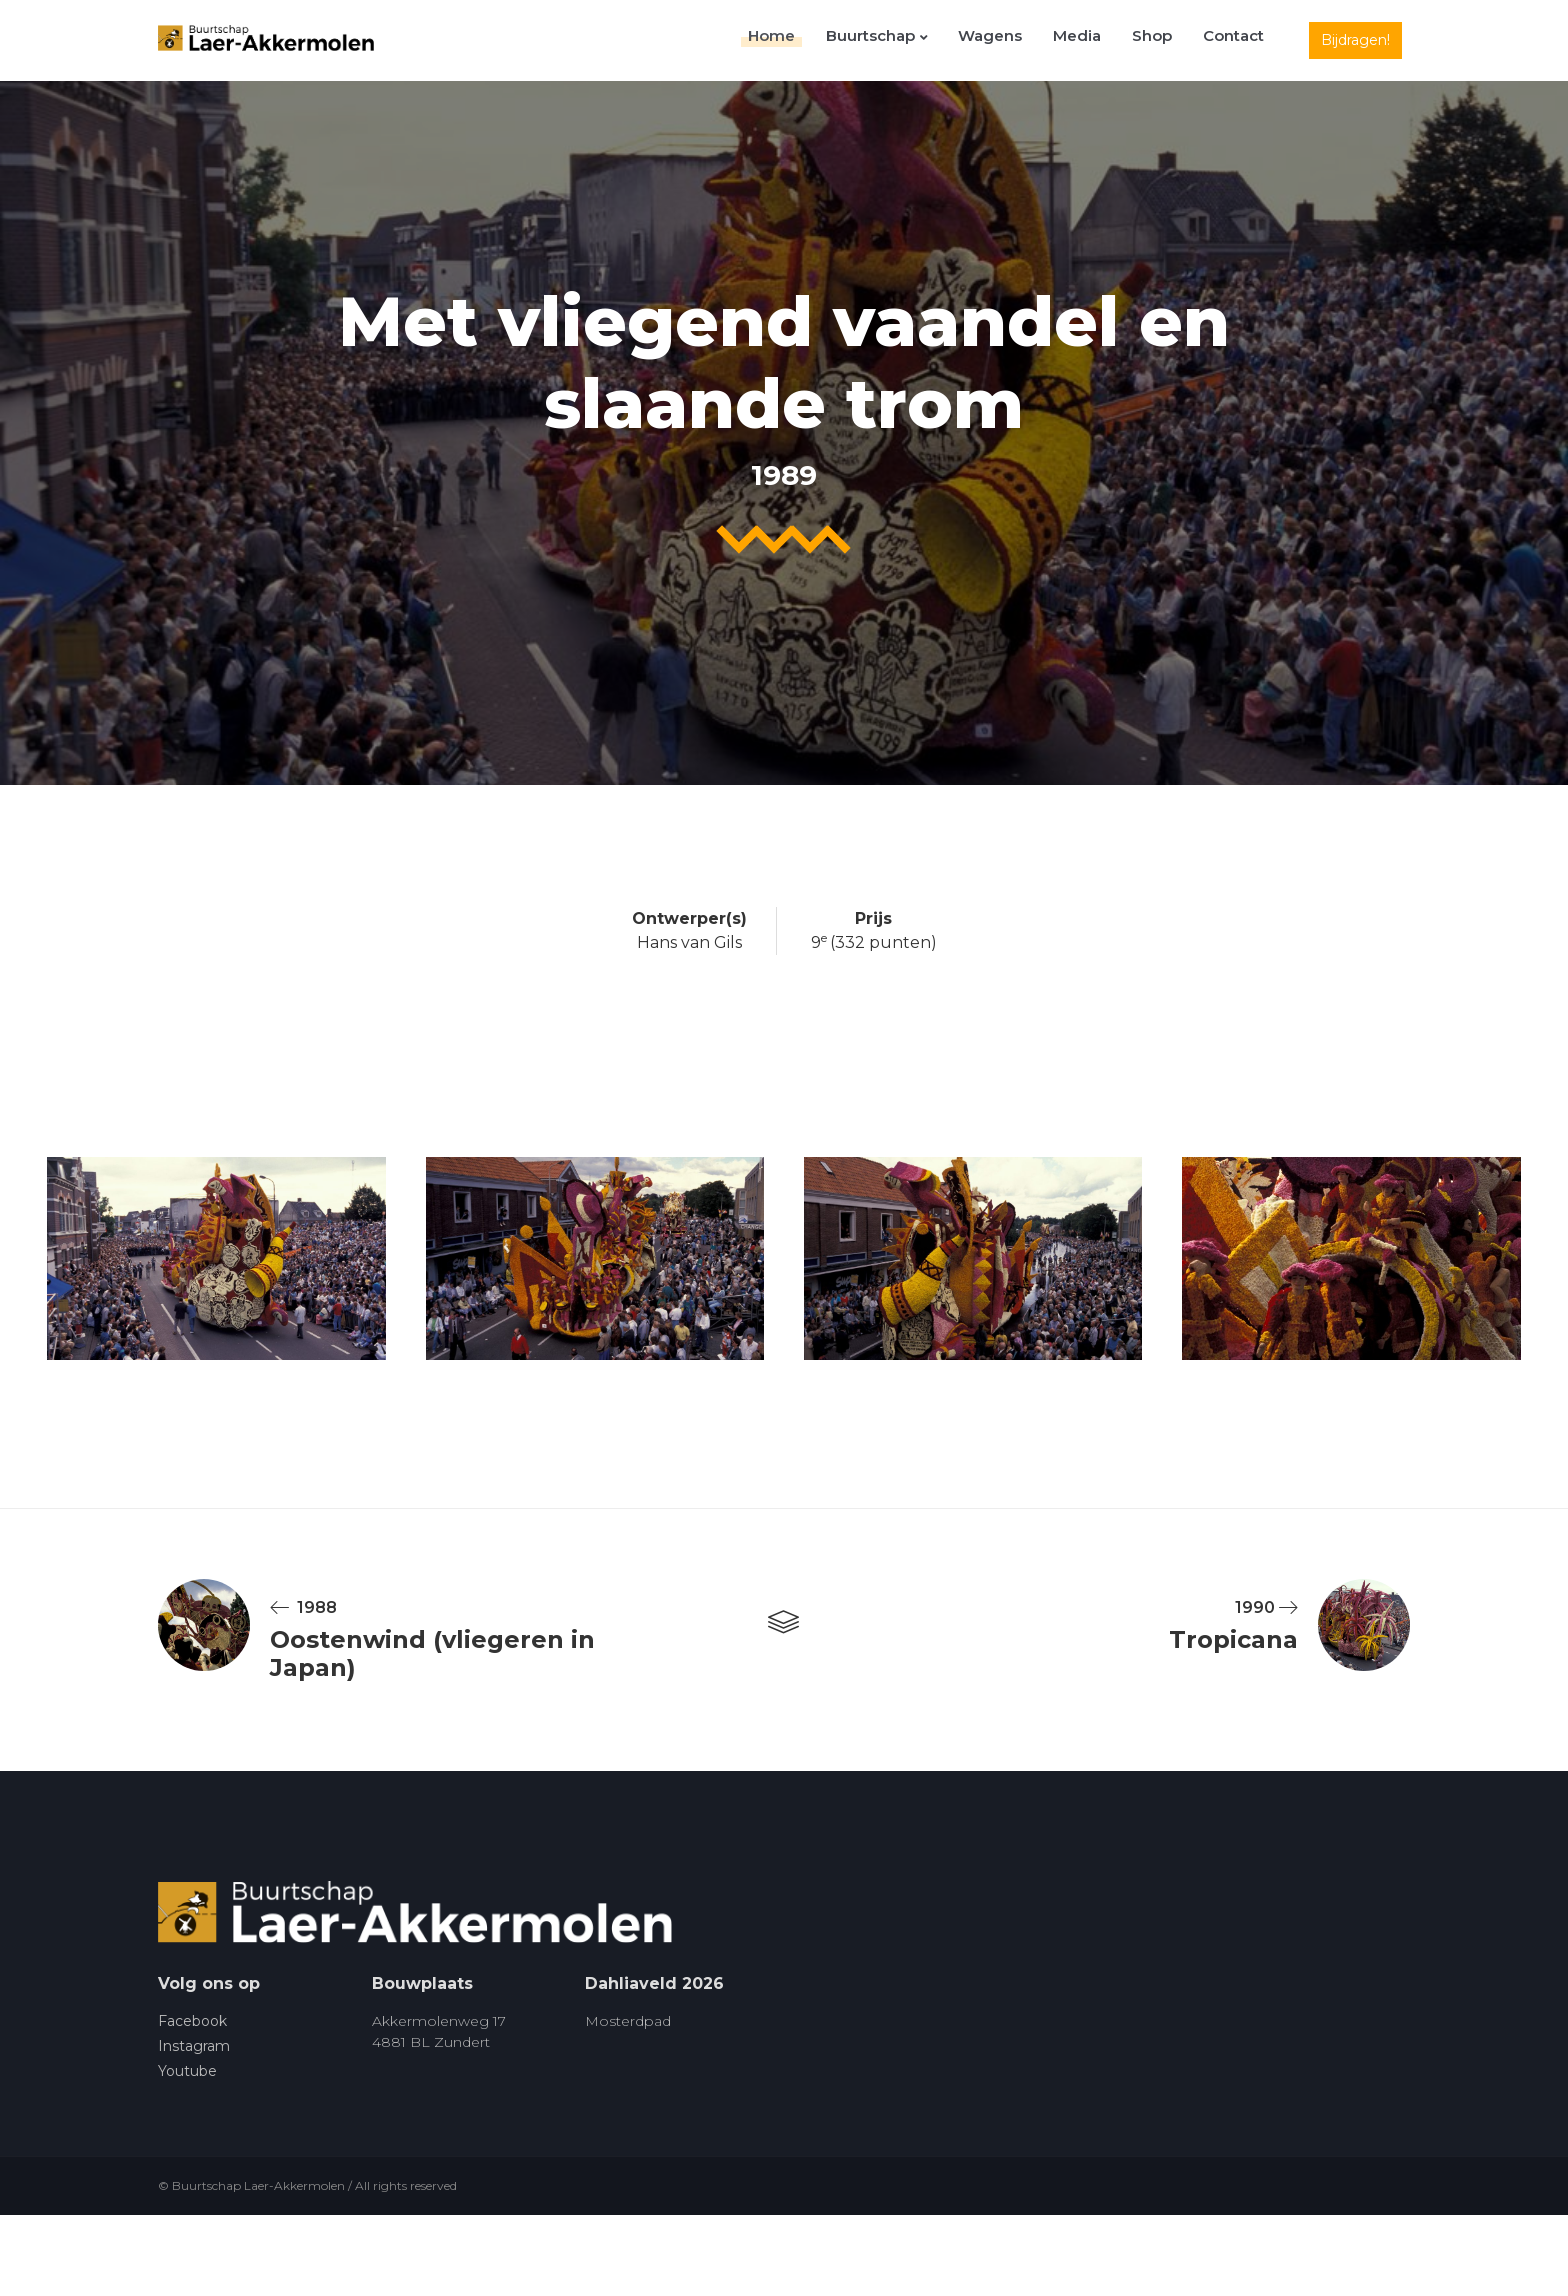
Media (1097, 40)
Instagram (194, 2047)
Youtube (187, 2072)
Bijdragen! (1355, 40)
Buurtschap (912, 40)
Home (814, 40)
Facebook (192, 2022)
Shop (1164, 40)
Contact (1237, 40)
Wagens (1018, 40)
